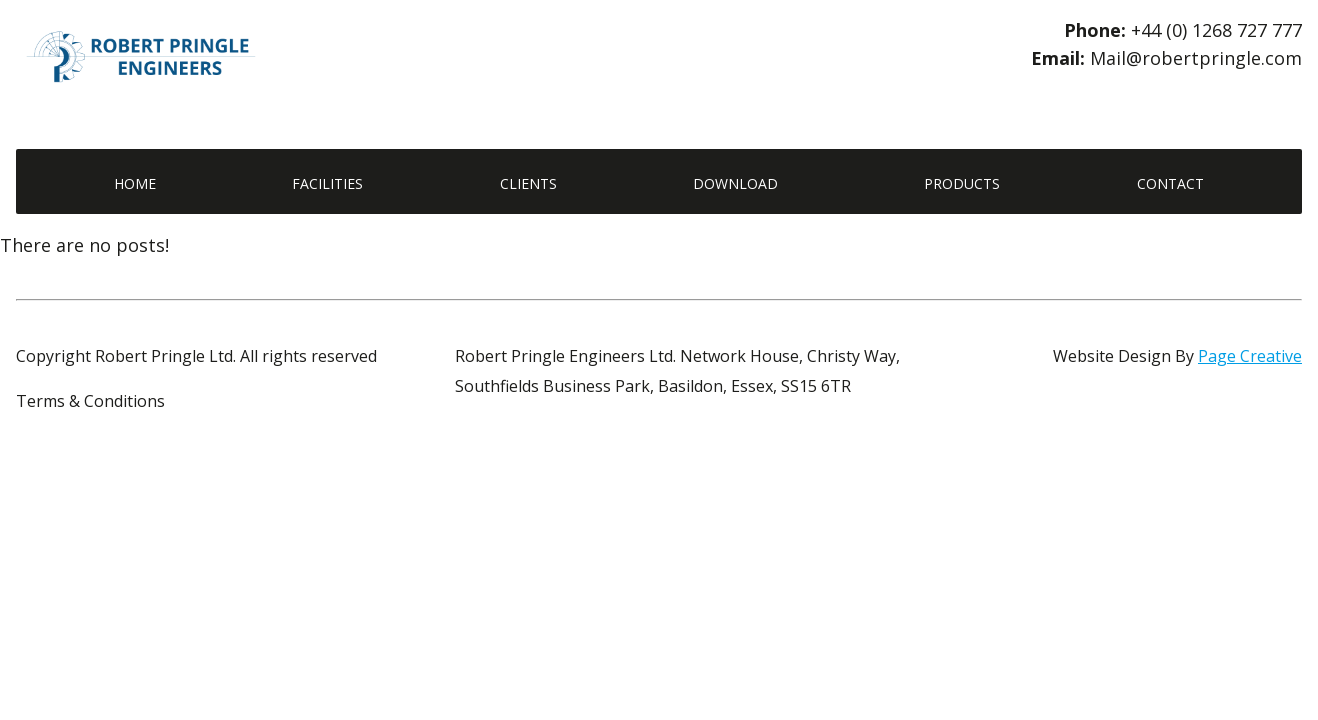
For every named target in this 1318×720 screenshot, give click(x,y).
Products (962, 183)
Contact (1170, 183)
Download (735, 183)
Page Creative (1250, 356)
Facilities (327, 183)
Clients (528, 183)
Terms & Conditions (90, 401)
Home (135, 183)
